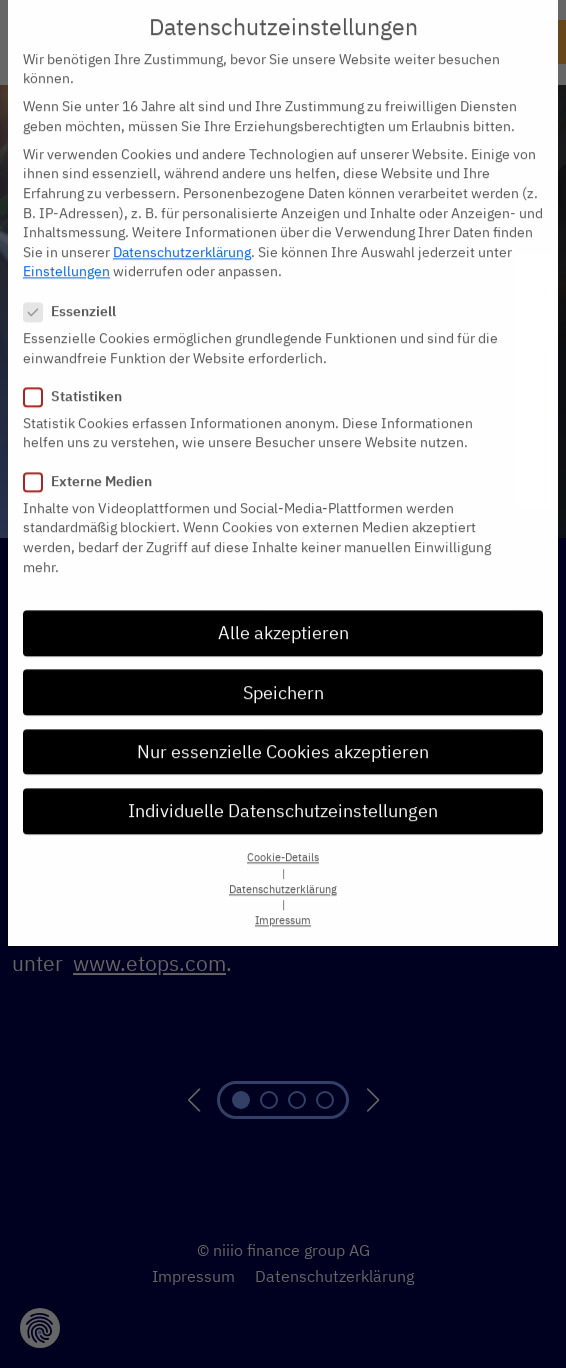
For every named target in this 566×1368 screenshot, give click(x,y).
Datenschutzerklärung (182, 173)
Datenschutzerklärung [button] (283, 810)
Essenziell (76, 232)
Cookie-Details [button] (283, 779)
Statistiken (79, 317)
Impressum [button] (283, 842)
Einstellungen (66, 193)
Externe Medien (94, 402)
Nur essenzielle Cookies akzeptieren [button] (283, 672)
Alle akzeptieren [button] (283, 554)
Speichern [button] (283, 613)
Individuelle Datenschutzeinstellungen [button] (283, 731)
